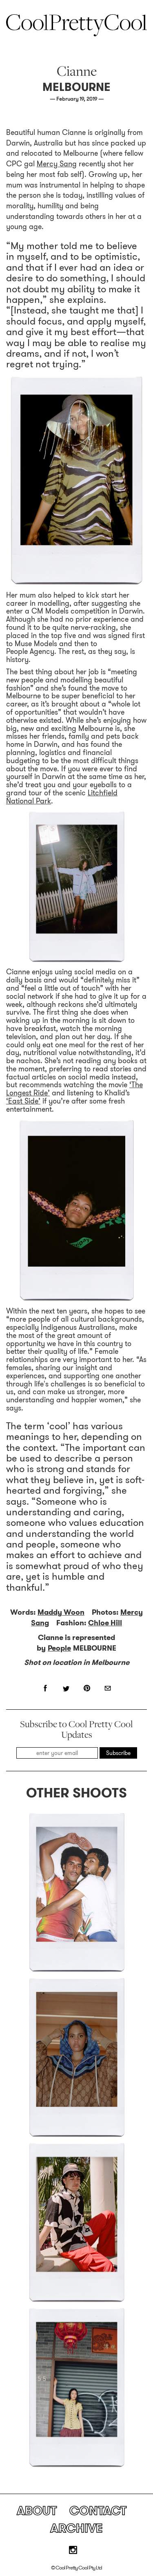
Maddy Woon (61, 1612)
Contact (97, 2510)
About (37, 2510)
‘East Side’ (23, 1101)
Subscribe (118, 1753)
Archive (76, 2528)
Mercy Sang (57, 164)
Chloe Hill (105, 1623)
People (59, 1648)
